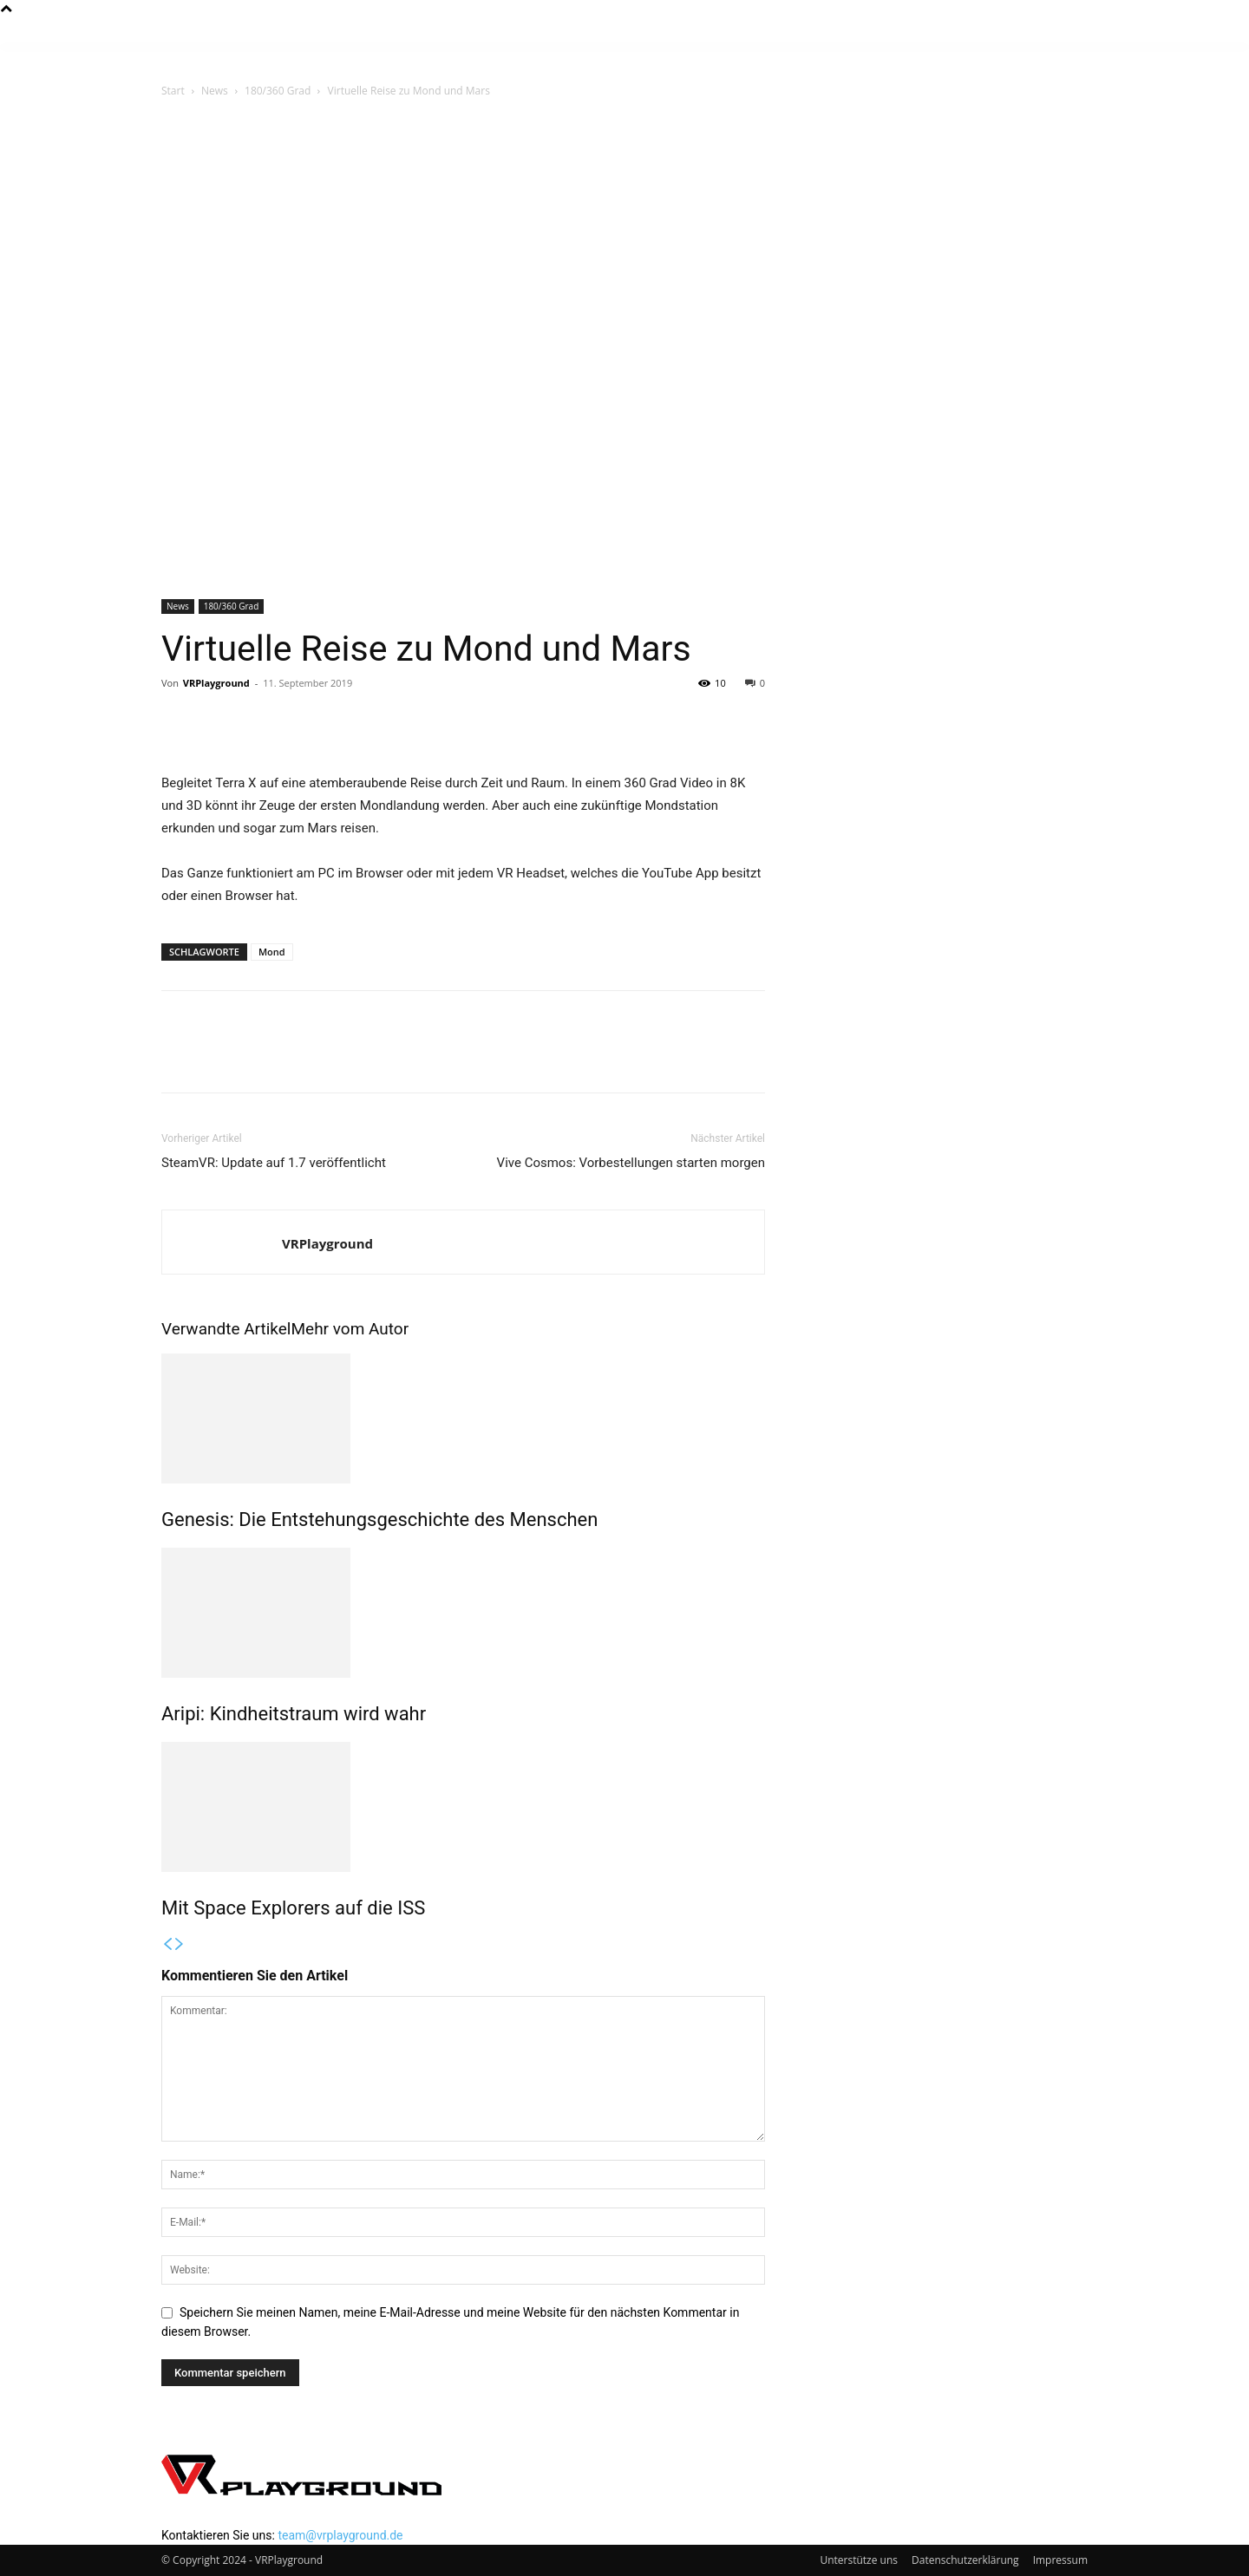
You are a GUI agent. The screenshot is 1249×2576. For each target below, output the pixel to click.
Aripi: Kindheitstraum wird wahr (293, 1714)
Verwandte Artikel (226, 1329)
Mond (271, 951)
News (214, 90)
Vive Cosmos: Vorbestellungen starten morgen (631, 1163)
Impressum (1060, 2560)
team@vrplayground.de (340, 2535)
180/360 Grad (278, 90)
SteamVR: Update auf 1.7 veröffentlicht (273, 1163)
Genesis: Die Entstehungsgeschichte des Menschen (379, 1519)
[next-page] (179, 1945)
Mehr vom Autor (350, 1329)
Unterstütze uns (859, 2560)
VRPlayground (216, 682)
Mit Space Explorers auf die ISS (293, 1908)
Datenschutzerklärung (965, 2560)
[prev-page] (167, 1945)
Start (173, 90)
